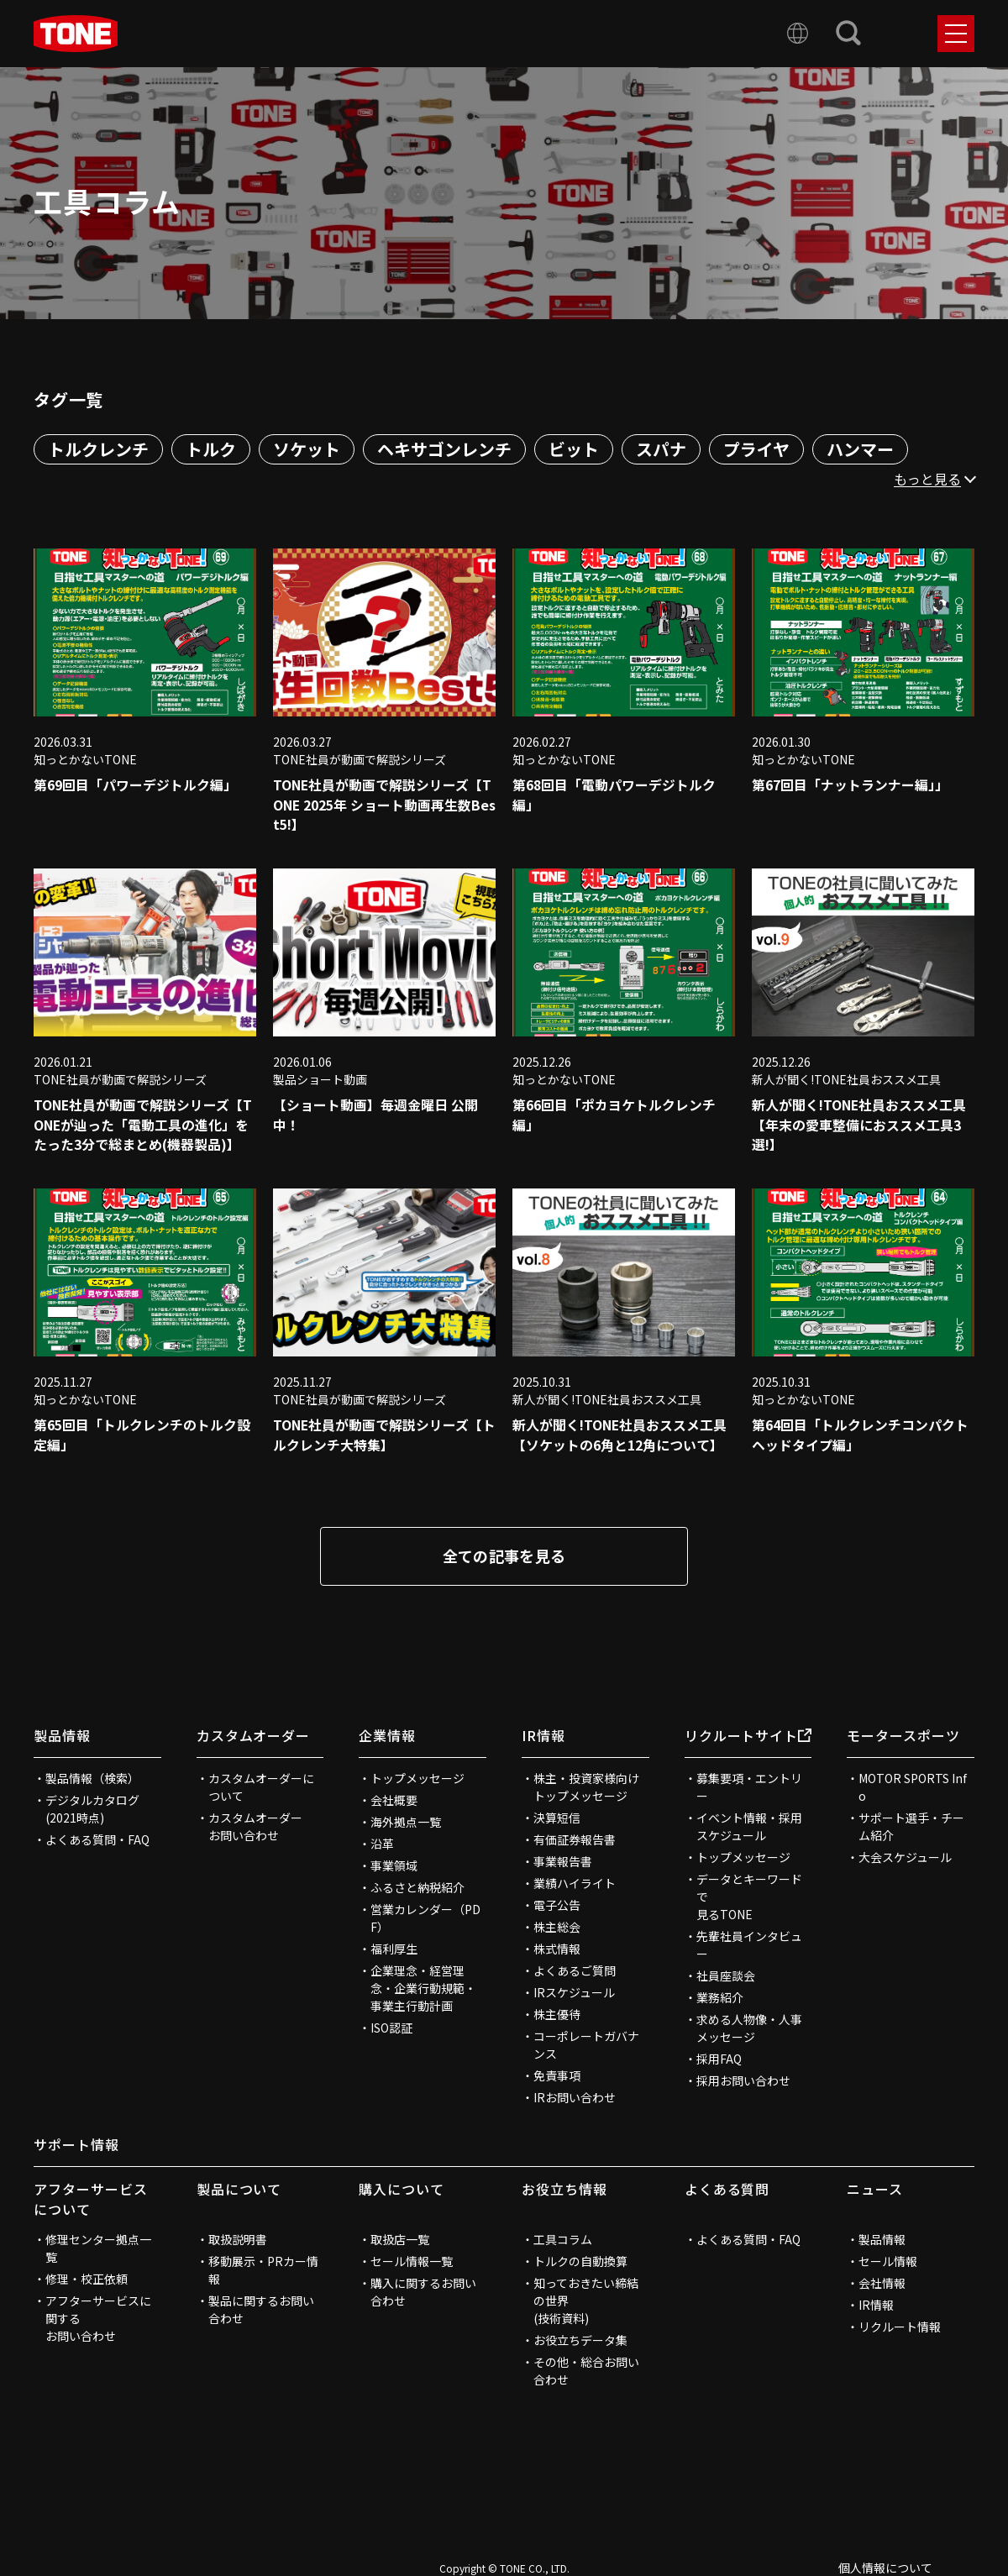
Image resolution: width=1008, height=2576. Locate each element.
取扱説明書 (237, 2240)
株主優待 (556, 2015)
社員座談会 (725, 1977)
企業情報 (387, 1737)
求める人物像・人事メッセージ (749, 2029)
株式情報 (556, 1950)
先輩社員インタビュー (749, 1946)
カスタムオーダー (254, 1737)
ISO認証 (391, 2029)
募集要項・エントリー (749, 1788)
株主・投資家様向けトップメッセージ (586, 1788)
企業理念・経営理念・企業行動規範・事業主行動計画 (423, 1990)
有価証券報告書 (574, 1841)
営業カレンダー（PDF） (425, 1919)
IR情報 (543, 1737)
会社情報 (882, 2284)
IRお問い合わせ (574, 2099)
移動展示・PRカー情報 (263, 2271)
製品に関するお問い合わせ (261, 2311)
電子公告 (556, 1906)
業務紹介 (719, 1999)
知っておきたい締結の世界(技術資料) (585, 2302)
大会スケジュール (905, 1858)
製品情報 (62, 1737)
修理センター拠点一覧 (98, 2249)
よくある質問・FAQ (97, 1841)
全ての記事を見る (504, 1557)
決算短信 (556, 1819)
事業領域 (393, 1867)
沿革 (382, 1845)
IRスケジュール (574, 1994)
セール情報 (887, 2262)
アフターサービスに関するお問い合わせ (98, 2320)
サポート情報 (76, 2146)
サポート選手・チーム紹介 (911, 1828)
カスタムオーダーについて (261, 1788)
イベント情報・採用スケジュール (749, 1828)
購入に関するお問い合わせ (423, 2293)
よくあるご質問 (574, 1972)
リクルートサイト (748, 1737)
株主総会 (556, 1928)
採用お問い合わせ (743, 2082)
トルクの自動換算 (580, 2262)
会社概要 (393, 1801)
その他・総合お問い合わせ (586, 2372)
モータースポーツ (903, 1737)
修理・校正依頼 (86, 2280)
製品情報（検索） (92, 1779)
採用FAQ (719, 2060)
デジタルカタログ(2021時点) (92, 1810)
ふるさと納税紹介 (417, 1889)
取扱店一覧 (399, 2240)
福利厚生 (393, 1950)
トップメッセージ (417, 1779)
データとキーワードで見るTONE (749, 1898)
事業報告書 (562, 1863)
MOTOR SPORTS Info (912, 1788)
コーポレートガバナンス (586, 2046)
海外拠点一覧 (405, 1823)
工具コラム (562, 2240)
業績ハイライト (574, 1884)
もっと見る (927, 479)
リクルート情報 (899, 2328)
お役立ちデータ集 (580, 2341)
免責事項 (556, 2077)
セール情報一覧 (411, 2262)
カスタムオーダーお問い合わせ (255, 1828)
